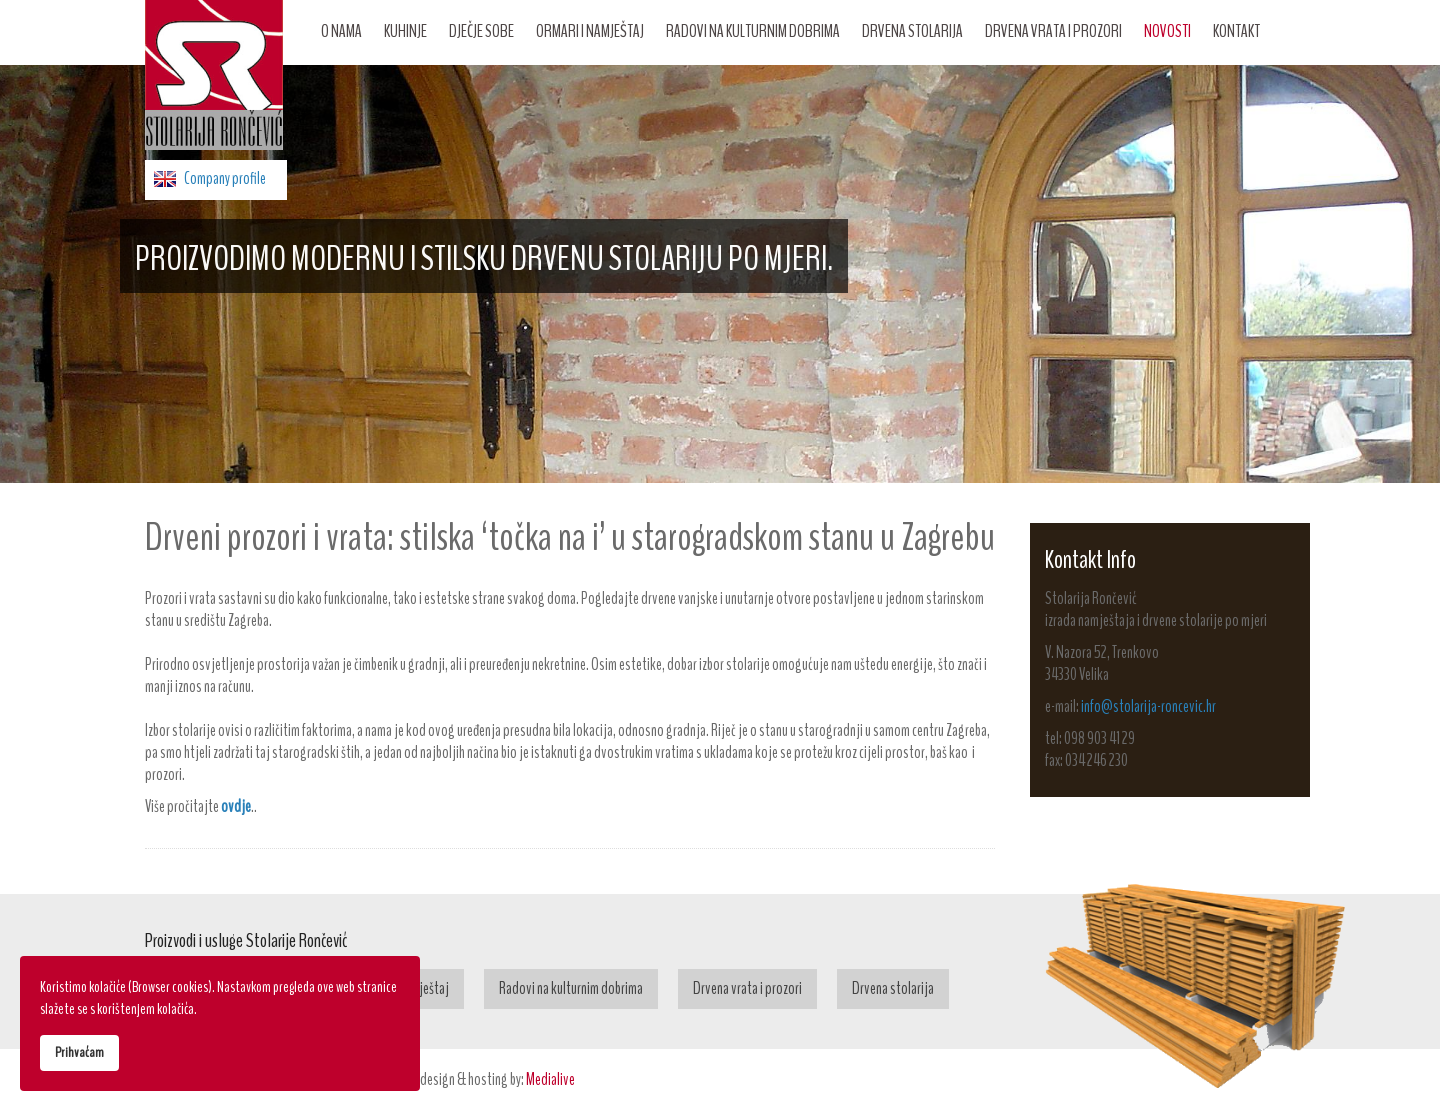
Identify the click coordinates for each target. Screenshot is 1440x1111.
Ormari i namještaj (590, 31)
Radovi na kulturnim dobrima (753, 31)
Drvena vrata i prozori (1053, 31)
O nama (341, 31)
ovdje (236, 806)
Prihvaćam (79, 1052)
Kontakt (1236, 31)
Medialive (550, 1079)
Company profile (225, 178)
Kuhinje (405, 31)
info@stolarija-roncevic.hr (1148, 706)
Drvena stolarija (912, 31)
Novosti (1167, 31)
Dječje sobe (481, 31)
